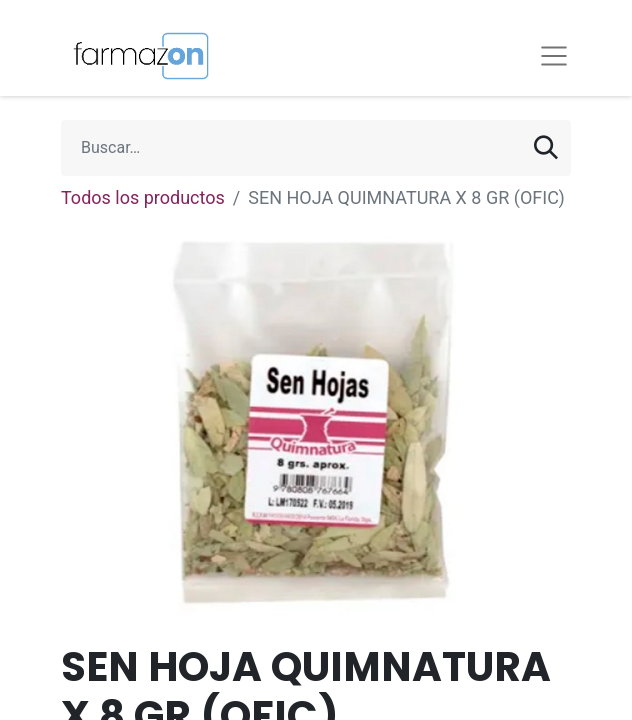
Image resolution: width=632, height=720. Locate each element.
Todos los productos (143, 197)
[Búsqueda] (546, 148)
